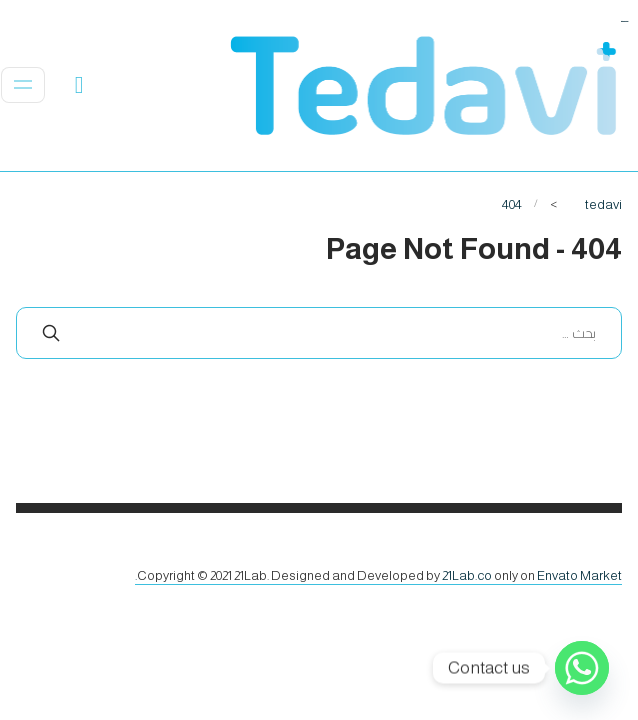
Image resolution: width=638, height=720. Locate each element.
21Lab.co (467, 575)
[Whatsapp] (582, 668)
